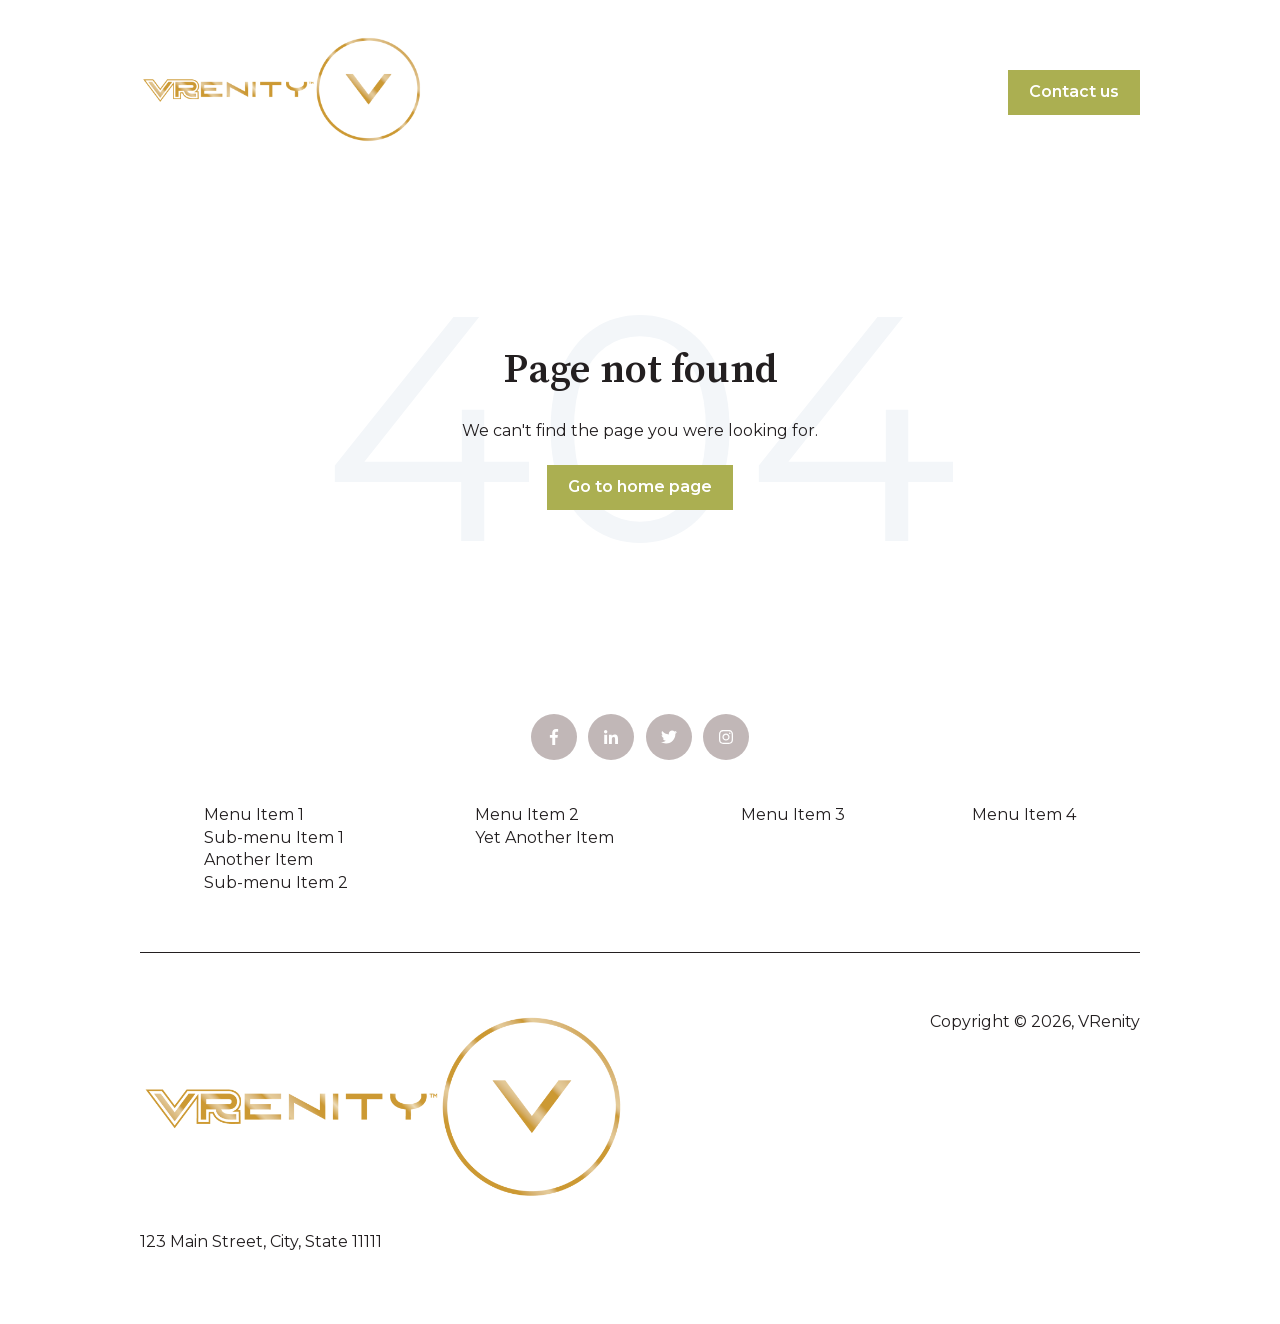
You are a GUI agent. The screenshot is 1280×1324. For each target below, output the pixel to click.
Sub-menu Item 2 (276, 882)
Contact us (1074, 91)
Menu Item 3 (793, 814)
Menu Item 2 (527, 814)
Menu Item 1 (254, 814)
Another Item (258, 859)
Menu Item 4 (1024, 814)
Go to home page (640, 486)
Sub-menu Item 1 (274, 837)
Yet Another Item (544, 837)
